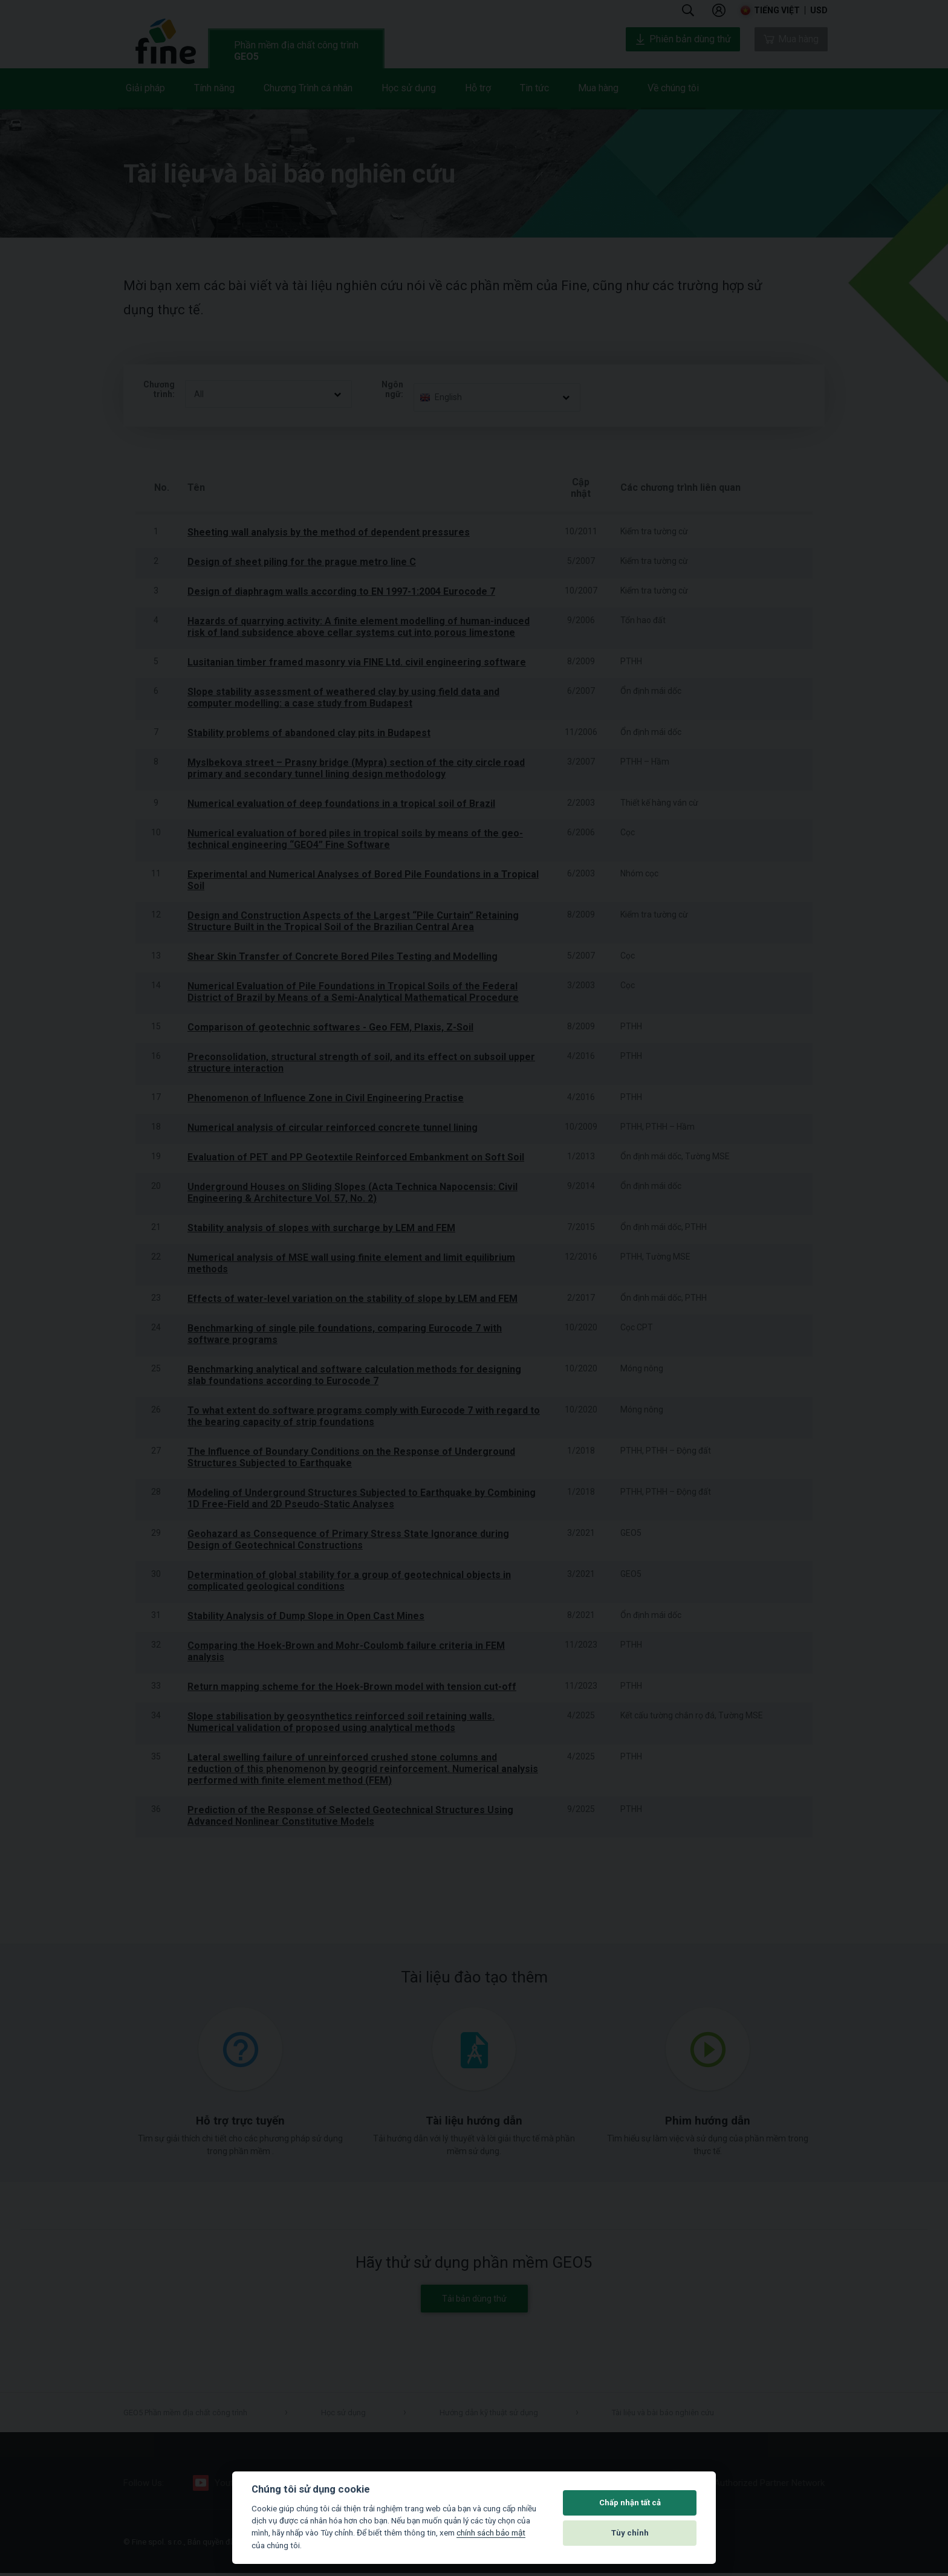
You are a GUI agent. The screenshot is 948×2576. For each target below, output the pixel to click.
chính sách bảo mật (490, 2532)
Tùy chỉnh (630, 2532)
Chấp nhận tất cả (630, 2502)
